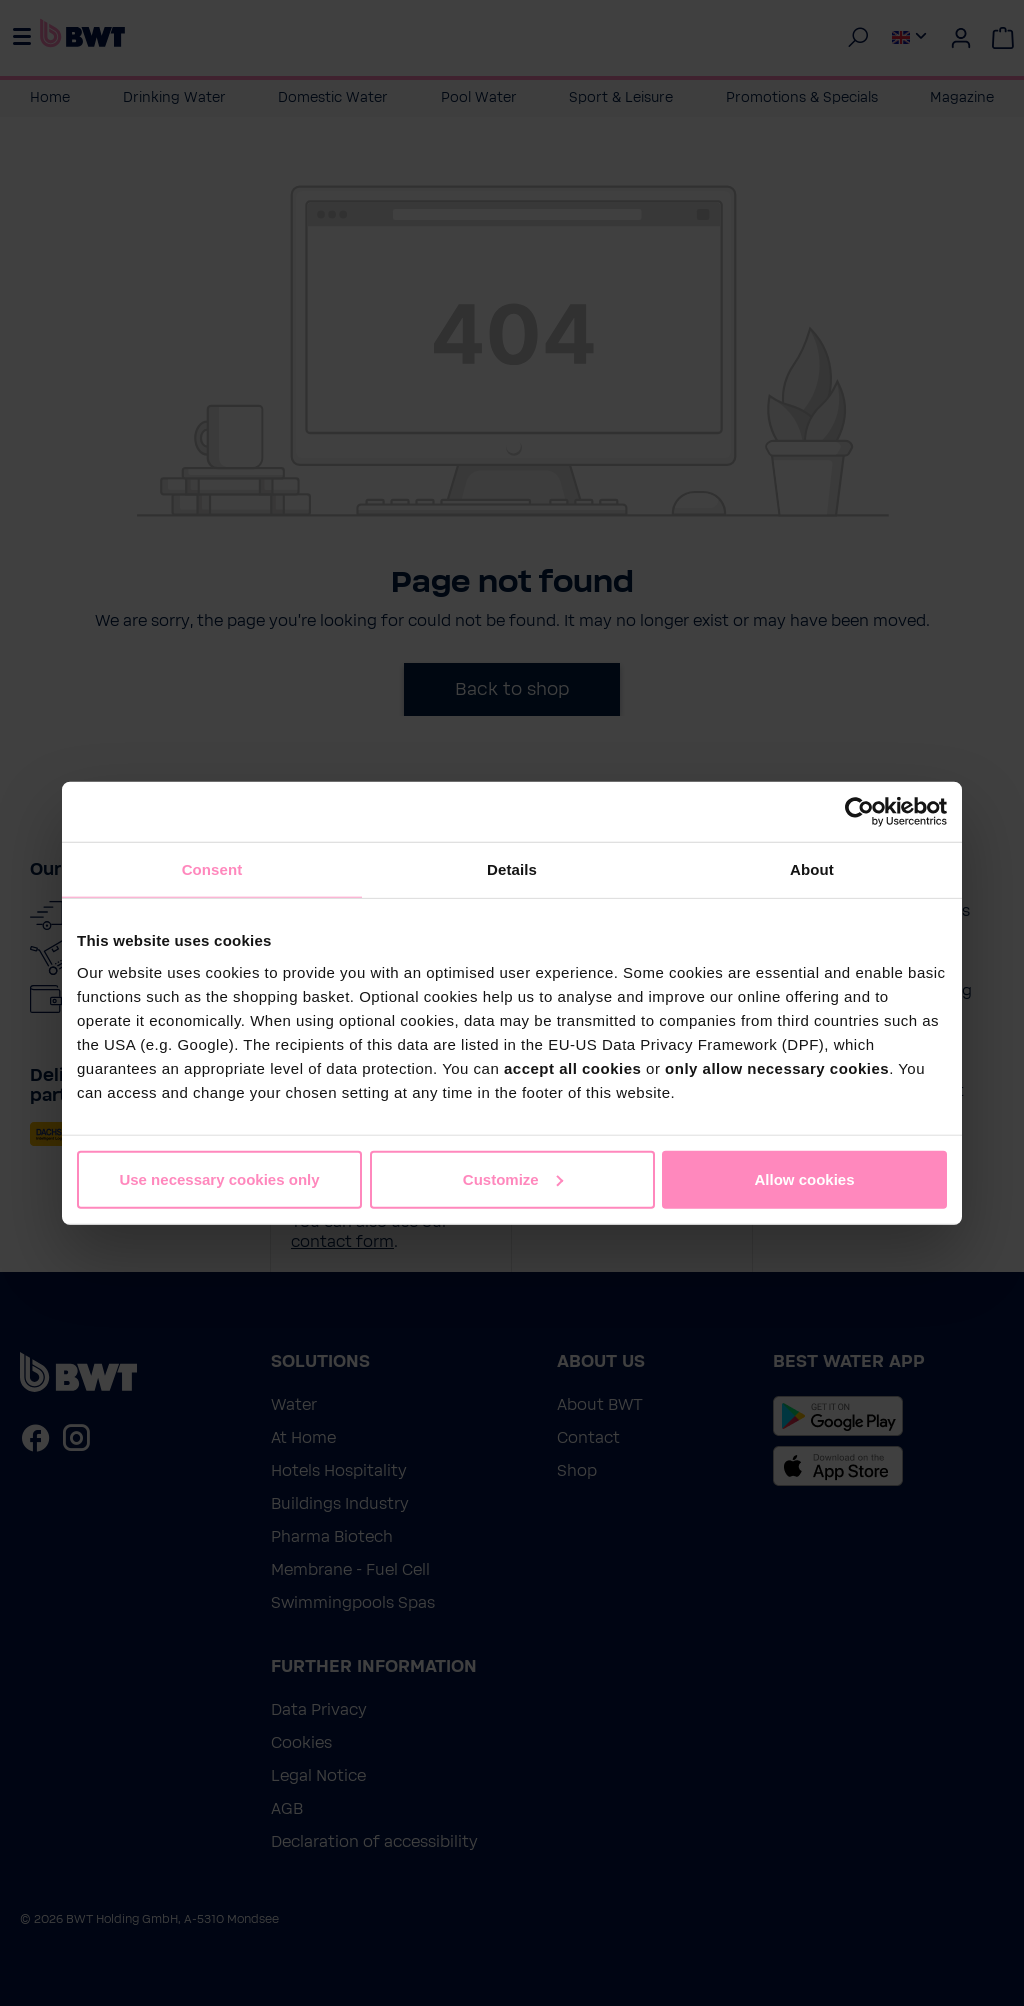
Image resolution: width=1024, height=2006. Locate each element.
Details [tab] (512, 869)
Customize (513, 1178)
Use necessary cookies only (219, 1178)
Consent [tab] (212, 869)
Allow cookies (804, 1178)
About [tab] (812, 869)
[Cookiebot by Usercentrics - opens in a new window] (859, 812)
